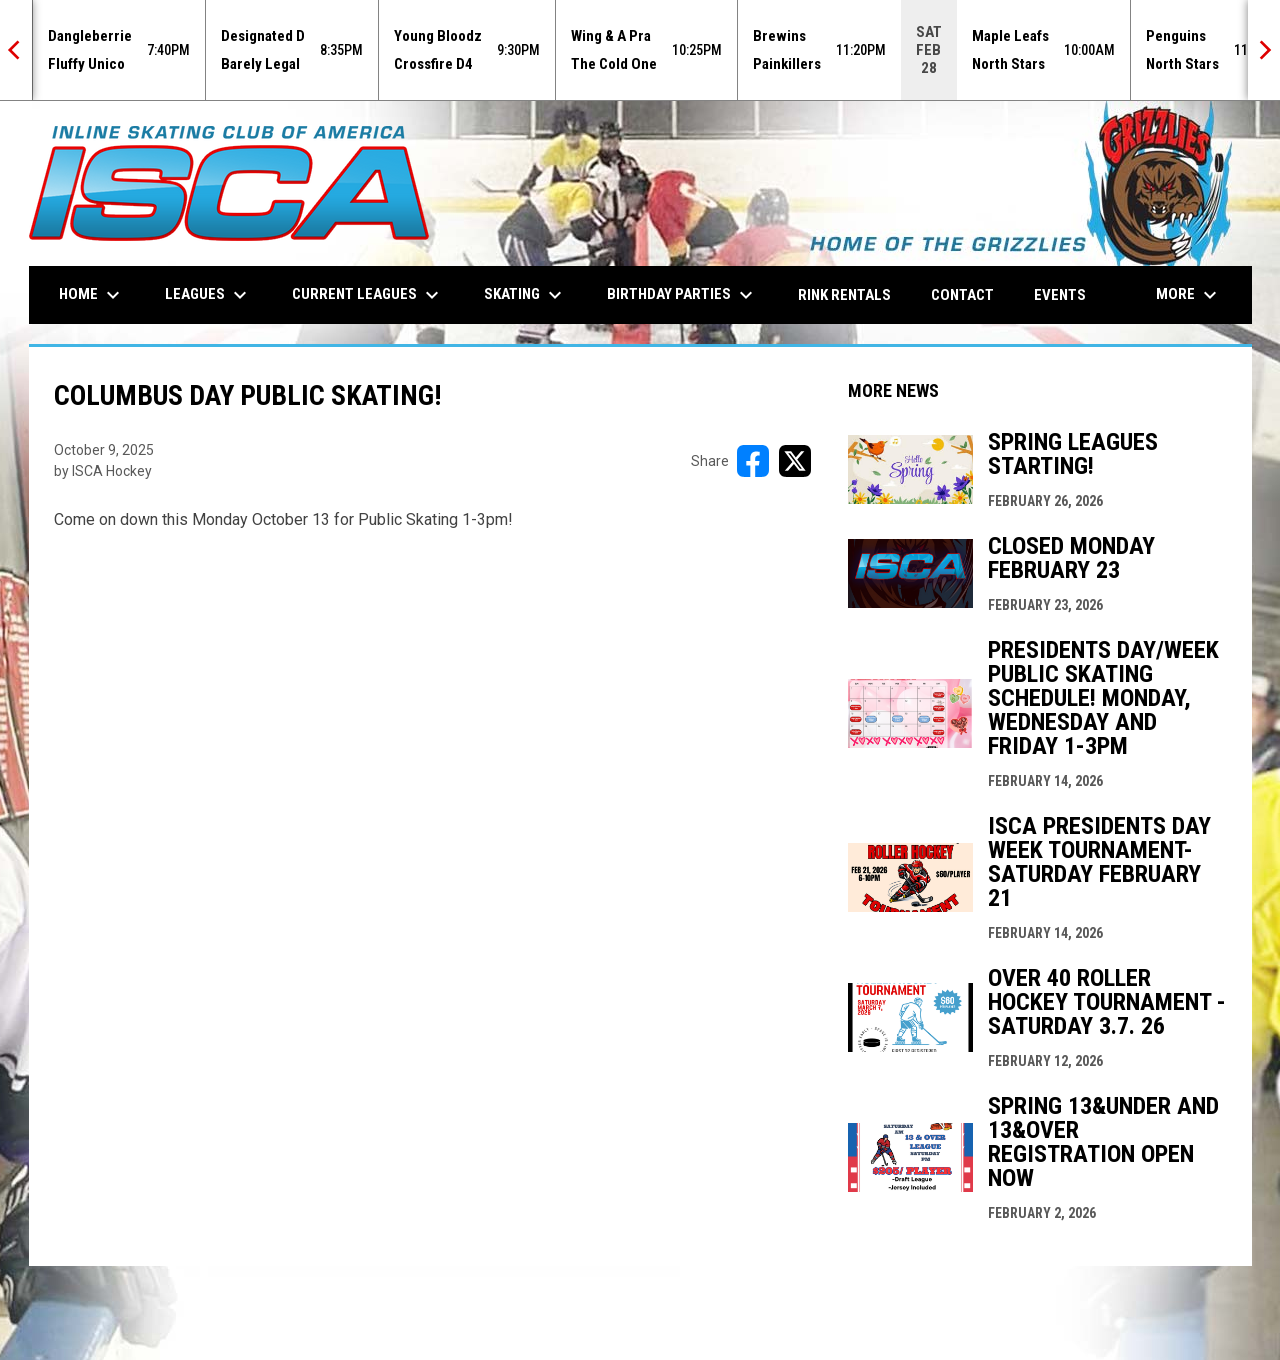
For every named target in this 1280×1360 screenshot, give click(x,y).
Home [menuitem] (92, 295)
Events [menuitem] (1060, 295)
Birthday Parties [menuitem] (682, 295)
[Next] (1264, 50)
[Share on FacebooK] (753, 461)
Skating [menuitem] (525, 295)
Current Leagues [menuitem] (368, 295)
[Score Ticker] (640, 50)
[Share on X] (795, 461)
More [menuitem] (1189, 295)
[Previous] (16, 50)
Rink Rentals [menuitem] (844, 295)
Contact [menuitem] (962, 295)
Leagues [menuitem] (208, 295)
